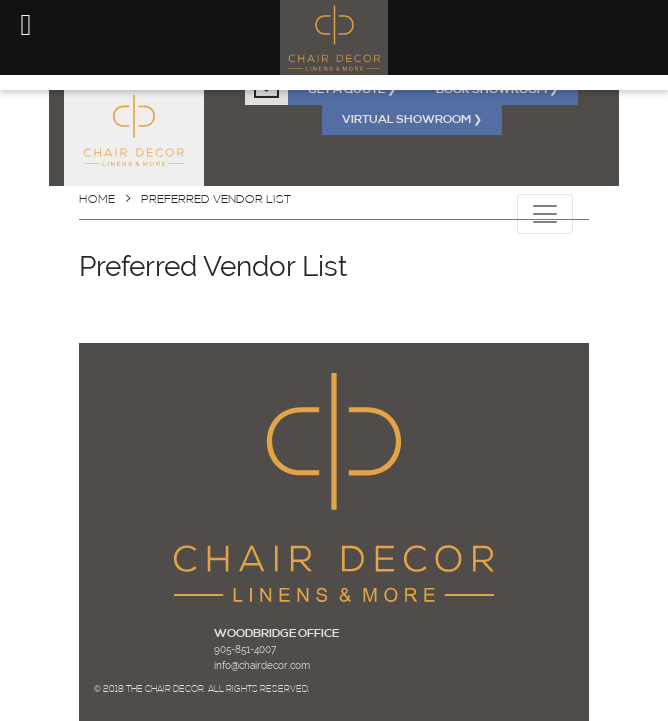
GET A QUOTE (352, 90)
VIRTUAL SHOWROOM (412, 120)
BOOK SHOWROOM (497, 90)
